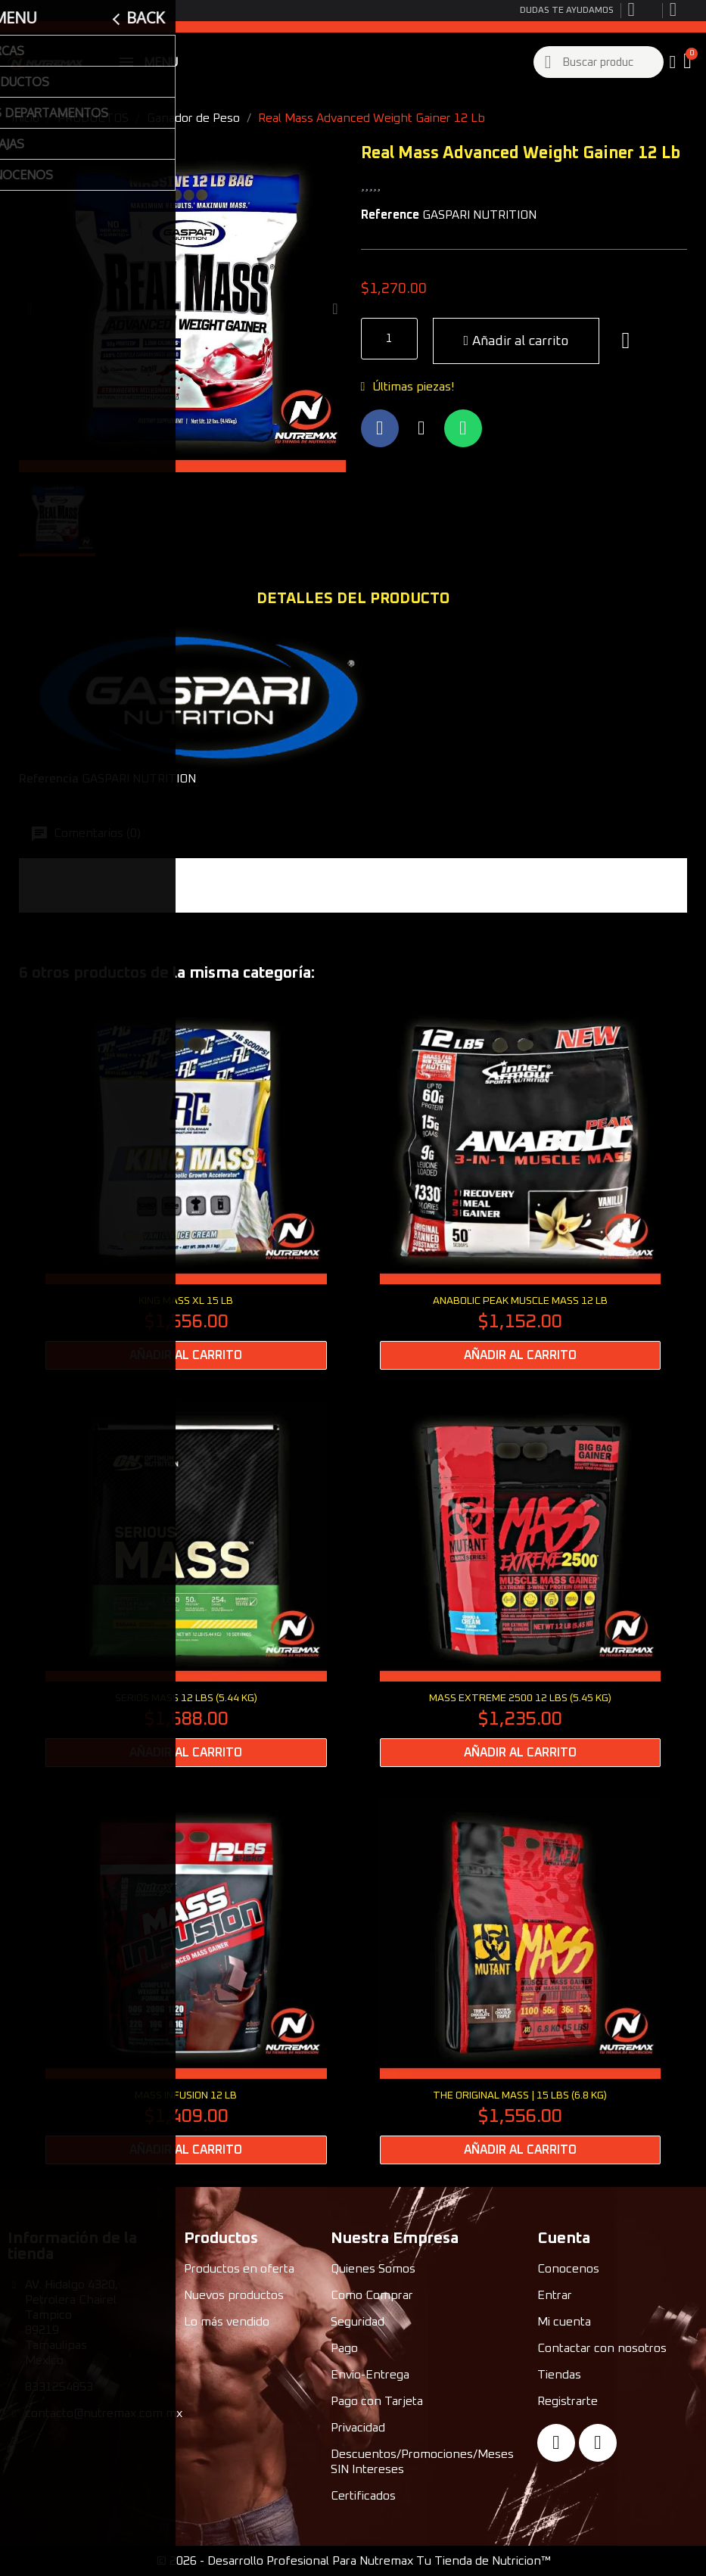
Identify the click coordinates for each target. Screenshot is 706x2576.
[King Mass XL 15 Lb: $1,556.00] (186, 1186)
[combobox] (599, 62)
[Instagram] (598, 2443)
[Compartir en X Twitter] (421, 428)
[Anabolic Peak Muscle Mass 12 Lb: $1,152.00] (520, 1186)
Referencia (49, 779)
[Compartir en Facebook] (380, 428)
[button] (688, 62)
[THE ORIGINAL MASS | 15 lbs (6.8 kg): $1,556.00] (520, 1981)
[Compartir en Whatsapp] (463, 428)
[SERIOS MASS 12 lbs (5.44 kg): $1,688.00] (186, 1583)
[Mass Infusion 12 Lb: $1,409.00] (186, 1981)
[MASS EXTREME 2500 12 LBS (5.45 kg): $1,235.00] (520, 1583)
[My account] (672, 62)
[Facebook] (556, 2443)
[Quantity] (389, 338)
